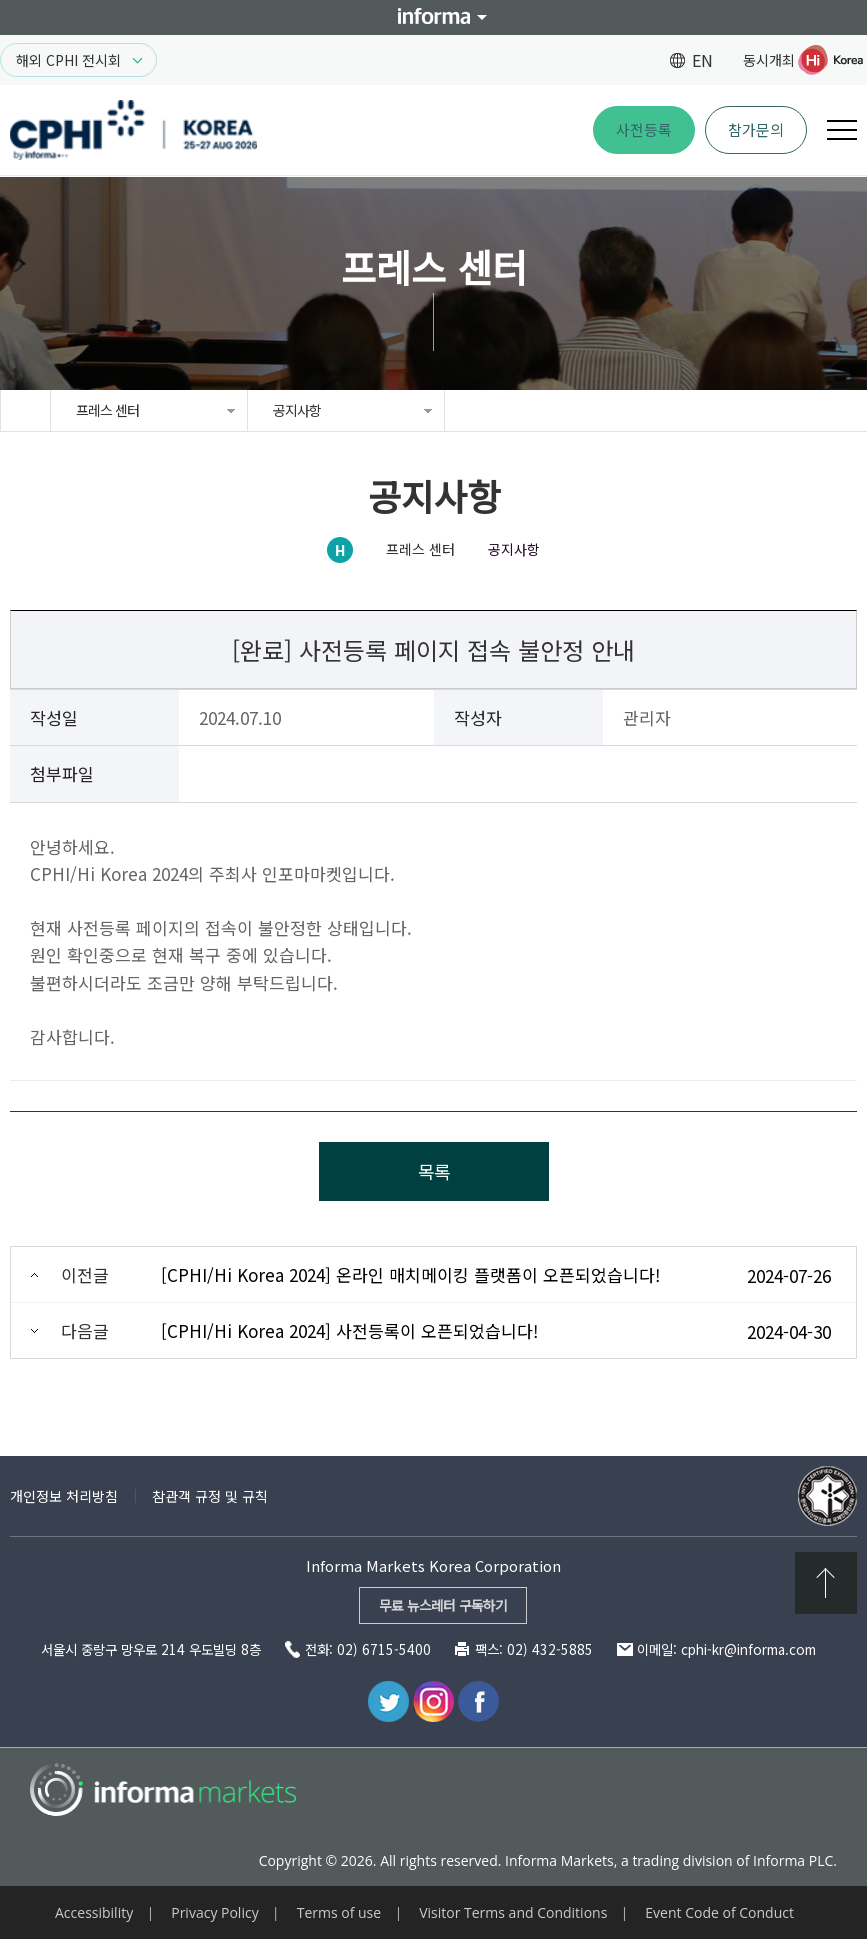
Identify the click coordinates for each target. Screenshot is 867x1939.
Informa (434, 17)
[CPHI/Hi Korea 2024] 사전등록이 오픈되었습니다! (349, 1330)
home (25, 410)
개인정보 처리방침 (64, 1496)
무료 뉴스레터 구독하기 (443, 1605)
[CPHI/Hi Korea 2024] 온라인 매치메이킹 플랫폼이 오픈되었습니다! (410, 1274)
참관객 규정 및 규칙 (210, 1496)
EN (702, 60)
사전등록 (644, 129)
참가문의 (756, 129)
